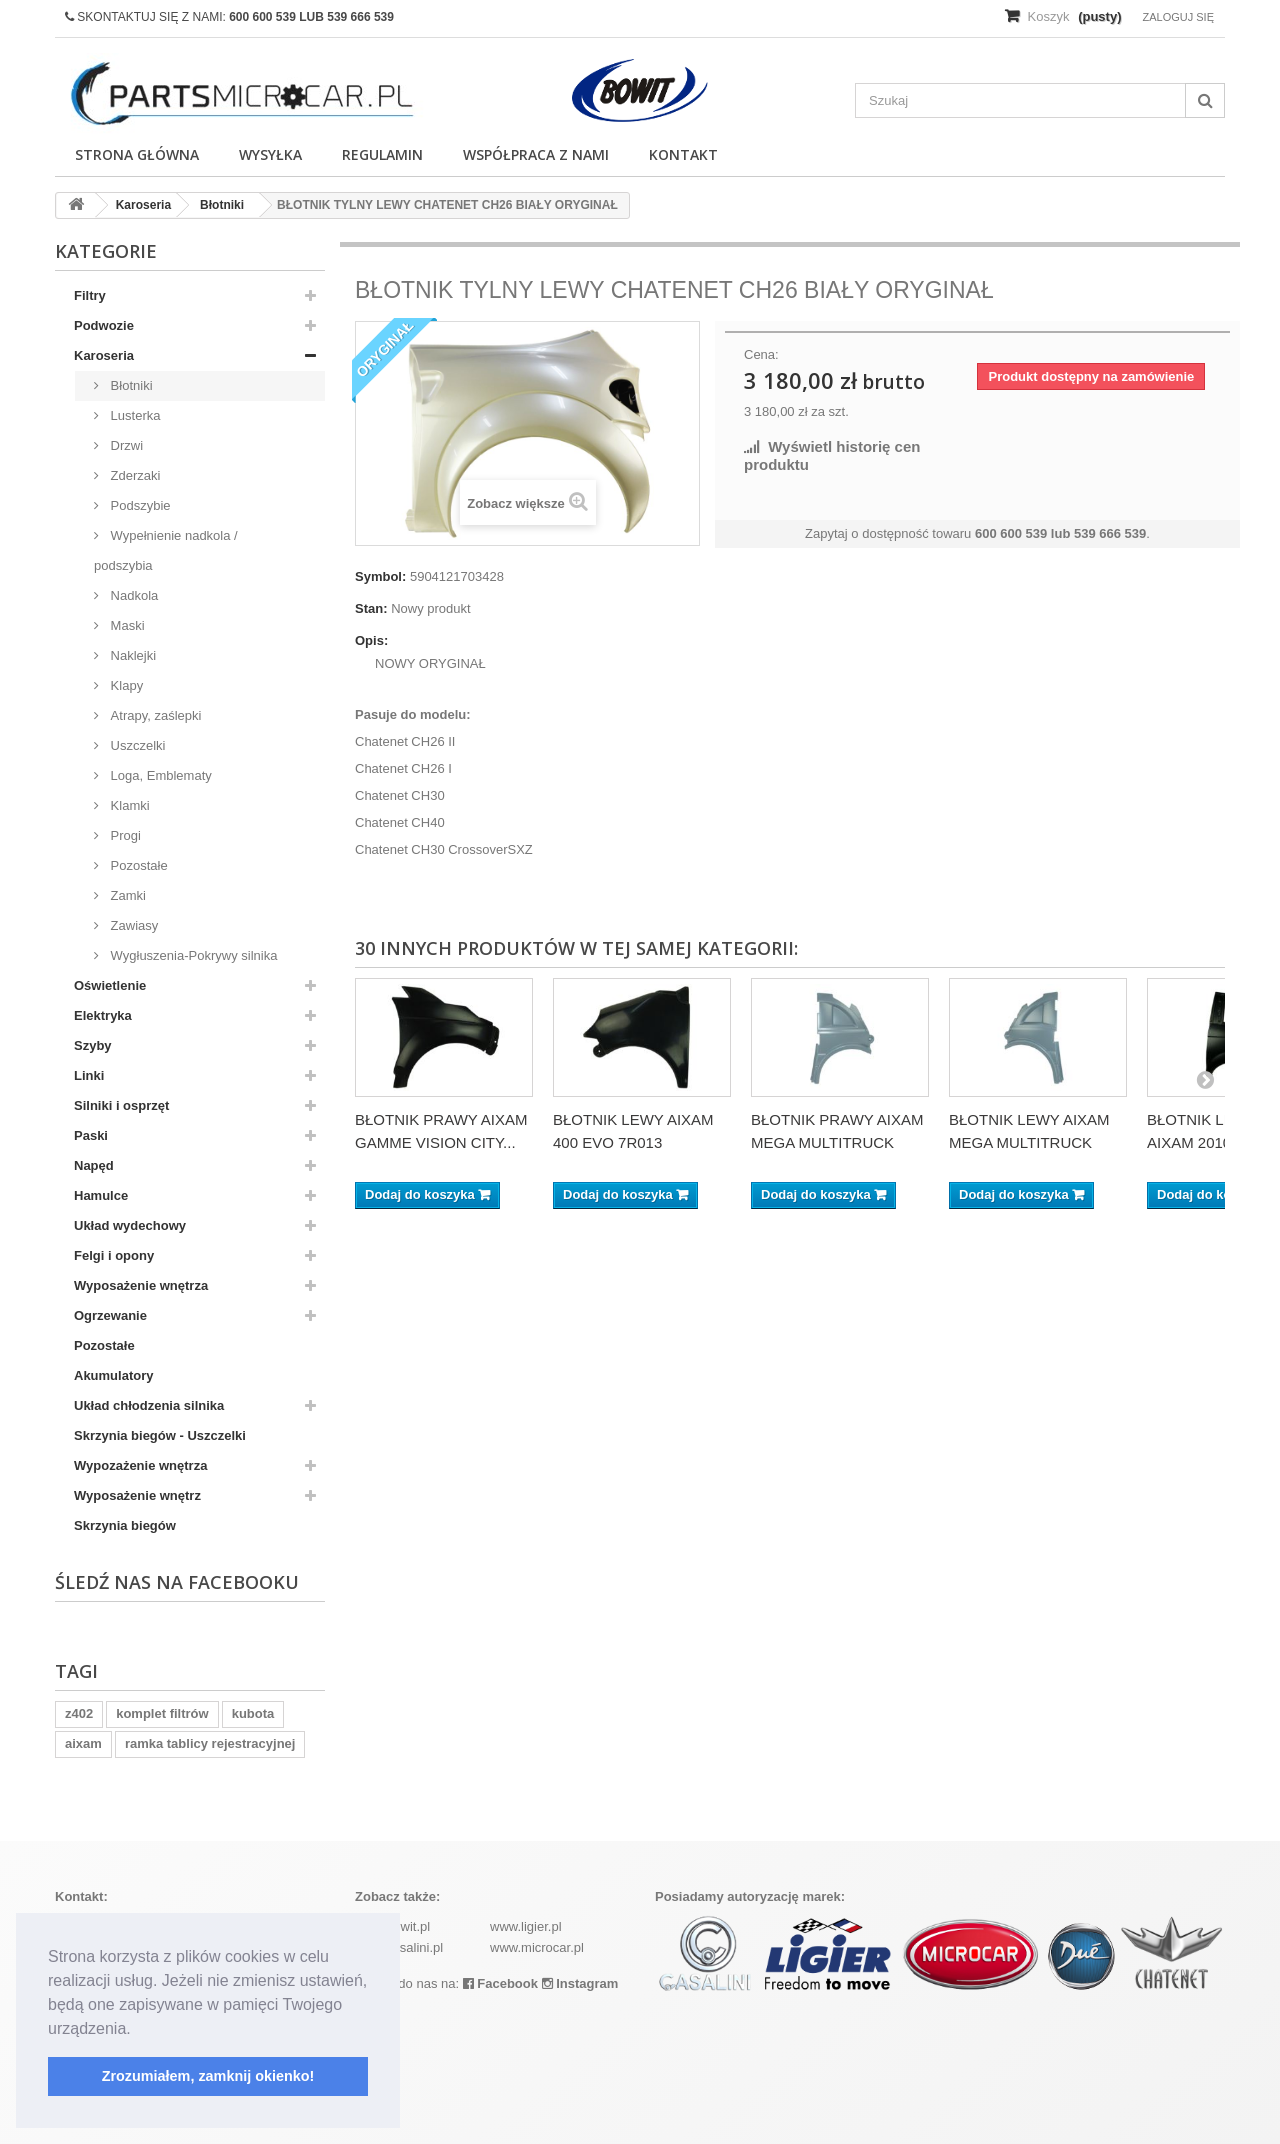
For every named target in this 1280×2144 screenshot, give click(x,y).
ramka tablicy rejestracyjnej (210, 1743)
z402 (79, 1713)
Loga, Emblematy (159, 775)
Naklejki (131, 655)
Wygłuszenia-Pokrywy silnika (192, 955)
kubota (253, 1713)
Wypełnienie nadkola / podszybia (166, 550)
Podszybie (139, 505)
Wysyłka (270, 154)
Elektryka (103, 1015)
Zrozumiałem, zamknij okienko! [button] (208, 2076)
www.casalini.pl (399, 1947)
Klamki (128, 805)
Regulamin (382, 154)
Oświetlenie (110, 985)
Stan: (371, 608)
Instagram (580, 1983)
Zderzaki (133, 475)
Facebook (500, 1983)
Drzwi (125, 445)
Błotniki (130, 385)
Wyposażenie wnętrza (141, 1285)
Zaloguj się (1178, 17)
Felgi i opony (114, 1255)
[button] (138, 2030)
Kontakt (683, 154)
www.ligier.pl (526, 1926)
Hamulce (101, 1195)
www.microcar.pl (537, 1947)
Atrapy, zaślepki (154, 715)
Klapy (125, 685)
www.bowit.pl (392, 1926)
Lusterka (133, 415)
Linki (89, 1075)
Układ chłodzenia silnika (149, 1405)
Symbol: (380, 576)
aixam (83, 1743)
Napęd (94, 1165)
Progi (124, 835)
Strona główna (137, 154)
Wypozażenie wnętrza (140, 1465)
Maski (126, 625)
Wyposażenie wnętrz (137, 1495)
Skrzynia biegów (125, 1525)
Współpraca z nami (536, 154)
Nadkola (132, 595)
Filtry (90, 295)
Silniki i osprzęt (121, 1105)
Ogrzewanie (110, 1315)
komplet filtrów (162, 1713)
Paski (91, 1135)
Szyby (93, 1045)
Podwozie (104, 325)
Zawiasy (132, 925)
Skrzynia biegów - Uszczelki (160, 1435)
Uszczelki (136, 745)
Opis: (371, 640)
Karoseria (104, 355)
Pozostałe (137, 865)
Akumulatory (113, 1375)
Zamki (126, 895)
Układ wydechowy (130, 1225)
